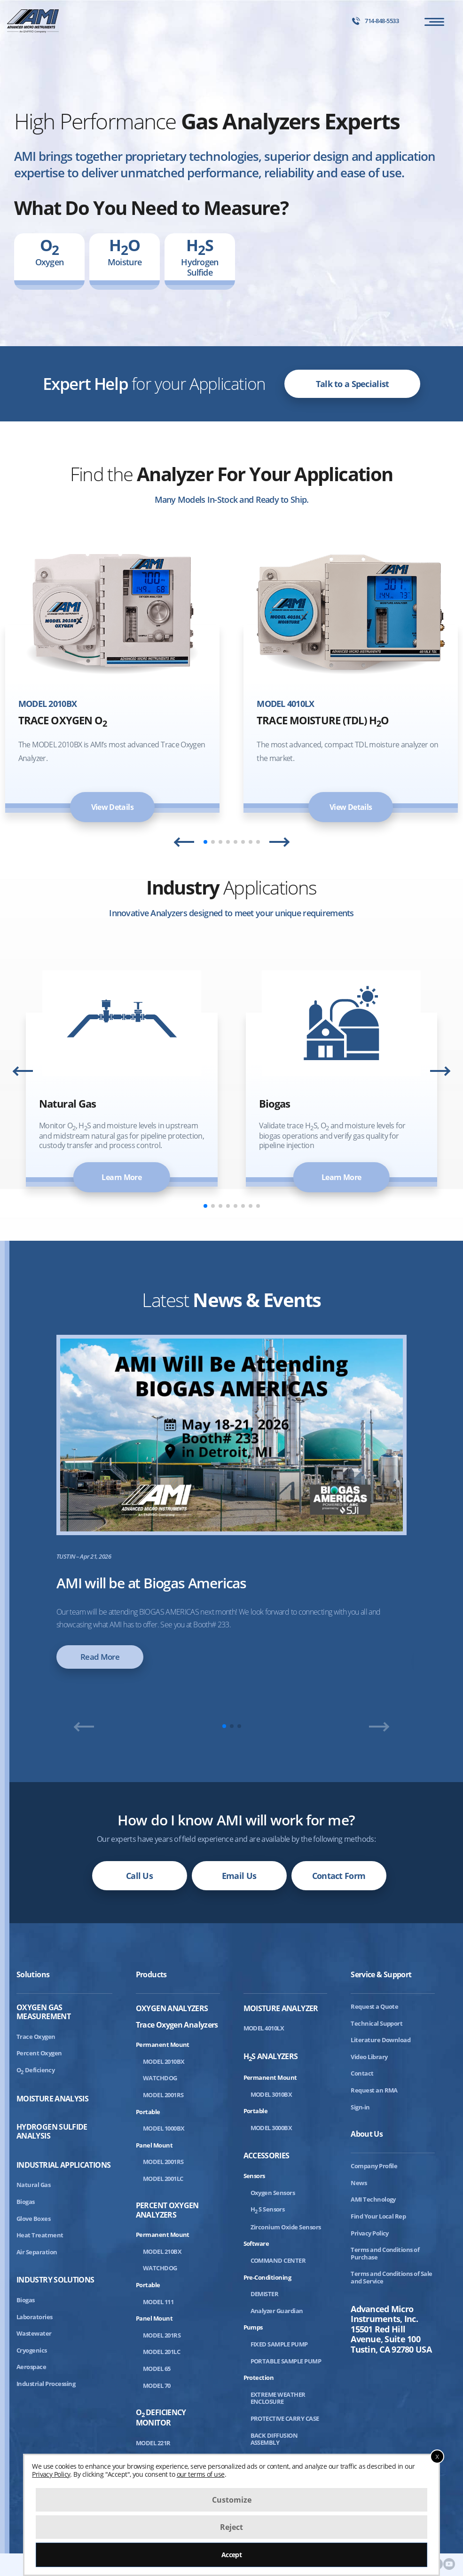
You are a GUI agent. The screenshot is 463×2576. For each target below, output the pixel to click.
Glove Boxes (33, 2218)
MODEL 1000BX (164, 2128)
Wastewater (34, 2333)
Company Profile (374, 2166)
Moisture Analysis (52, 2098)
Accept (231, 2554)
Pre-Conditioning (267, 2277)
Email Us (239, 1875)
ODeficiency (35, 2070)
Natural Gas (33, 2184)
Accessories (266, 2155)
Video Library (369, 2057)
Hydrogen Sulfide (199, 256)
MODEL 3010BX (271, 2094)
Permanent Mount (162, 2044)
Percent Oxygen (39, 2053)
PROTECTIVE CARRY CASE (285, 2418)
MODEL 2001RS (163, 2095)
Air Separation (36, 2252)
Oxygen (49, 256)
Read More (99, 1656)
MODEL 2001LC (163, 2178)
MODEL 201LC (161, 2351)
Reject (231, 2527)
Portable (148, 2112)
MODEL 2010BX (164, 2061)
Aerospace (31, 2366)
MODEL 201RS (161, 2335)
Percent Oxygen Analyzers (167, 2210)
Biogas (25, 2201)
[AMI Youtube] (449, 2564)
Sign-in (360, 2107)
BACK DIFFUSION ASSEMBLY (274, 2439)
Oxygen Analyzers (172, 2008)
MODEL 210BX (162, 2251)
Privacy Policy (370, 2233)
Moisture (124, 256)
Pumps (253, 2327)
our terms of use (201, 2474)
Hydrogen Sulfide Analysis (51, 2131)
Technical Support (376, 2023)
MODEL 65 (157, 2368)
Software (256, 2243)
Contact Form (338, 1875)
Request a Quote (374, 2006)
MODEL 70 (157, 2385)
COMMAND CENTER (278, 2260)
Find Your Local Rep (378, 2216)
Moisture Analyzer (280, 2008)
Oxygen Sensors (273, 2192)
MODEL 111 (158, 2302)
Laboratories (34, 2317)
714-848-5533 (375, 21)
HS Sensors (268, 2209)
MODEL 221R (153, 2443)
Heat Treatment (39, 2235)
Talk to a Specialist (352, 383)
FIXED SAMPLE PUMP (279, 2344)
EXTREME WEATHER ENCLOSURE (278, 2398)
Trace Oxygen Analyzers (177, 2024)
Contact (362, 2073)
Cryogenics (31, 2350)
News (359, 2183)
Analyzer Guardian (277, 2311)
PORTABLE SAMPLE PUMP (286, 2361)
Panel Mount (154, 2145)
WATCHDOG (160, 2078)
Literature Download (380, 2040)
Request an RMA (374, 2090)
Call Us (139, 1875)
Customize (231, 2500)
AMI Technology (373, 2199)
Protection (258, 2377)
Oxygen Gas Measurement (43, 2012)
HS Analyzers (270, 2057)
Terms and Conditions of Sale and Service (391, 2277)
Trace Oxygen (35, 2036)
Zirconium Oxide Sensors (286, 2227)
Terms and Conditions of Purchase (385, 2253)
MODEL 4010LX (263, 2028)
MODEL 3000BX (271, 2128)
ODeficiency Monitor (161, 2417)
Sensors (254, 2176)
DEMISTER (265, 2294)
